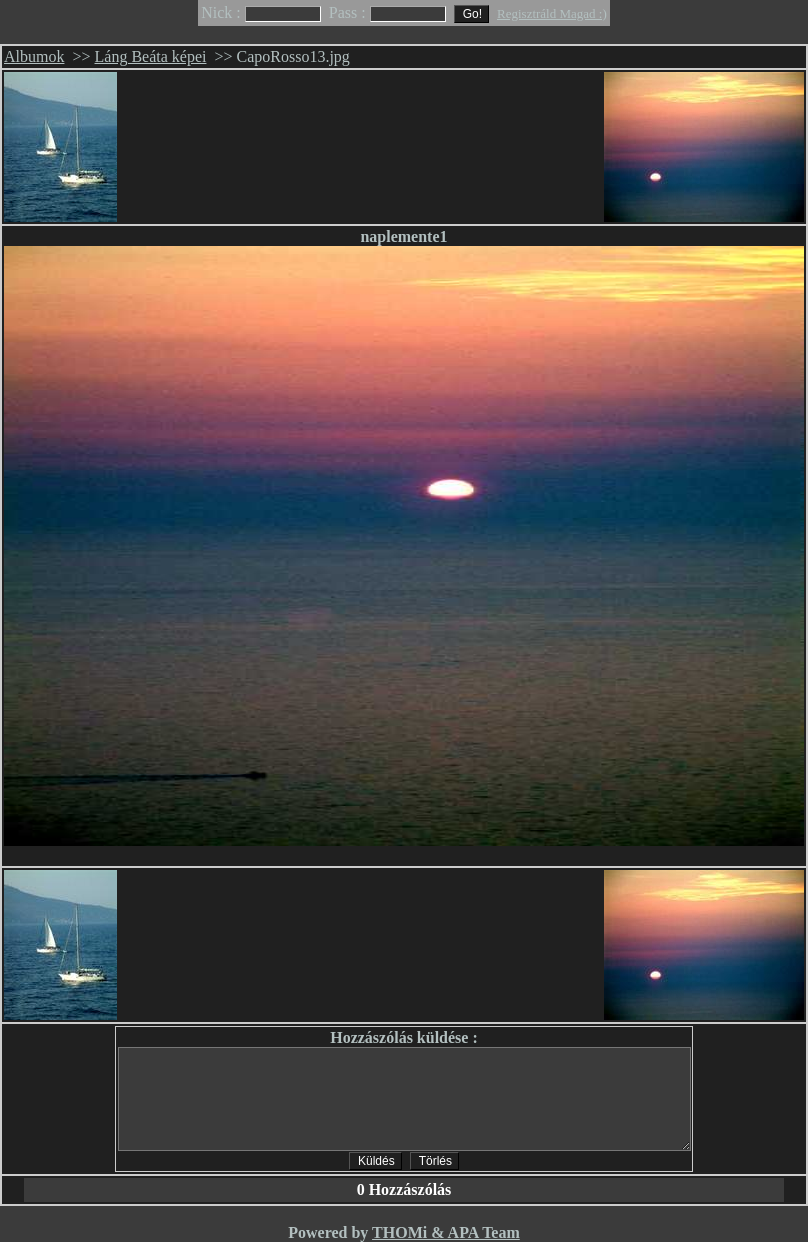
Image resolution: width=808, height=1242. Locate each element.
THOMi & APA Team (446, 1232)
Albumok (34, 56)
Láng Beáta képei (151, 56)
